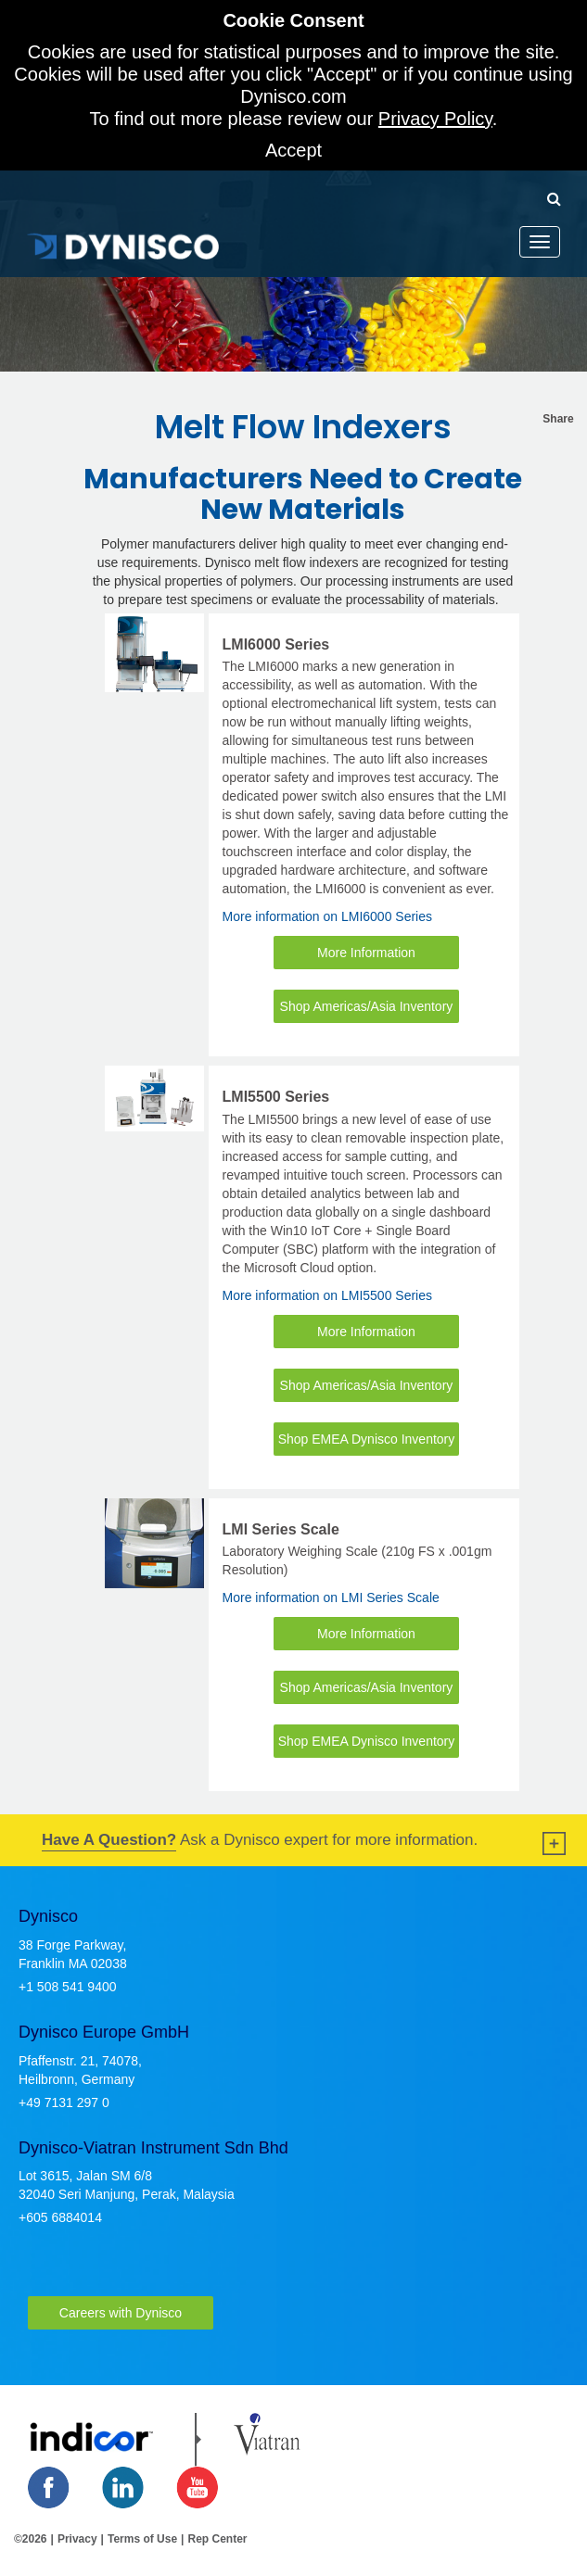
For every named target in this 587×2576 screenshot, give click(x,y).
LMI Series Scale (281, 1529)
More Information (366, 952)
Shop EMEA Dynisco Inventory (366, 1439)
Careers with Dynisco (120, 2312)
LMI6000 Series (276, 644)
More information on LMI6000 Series (327, 916)
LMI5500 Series (276, 1097)
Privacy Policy (435, 118)
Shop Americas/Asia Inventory (366, 1006)
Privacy (77, 2538)
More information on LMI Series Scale (331, 1597)
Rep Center (217, 2538)
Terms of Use (142, 2538)
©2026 (30, 2538)
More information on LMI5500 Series (327, 1295)
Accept (293, 150)
